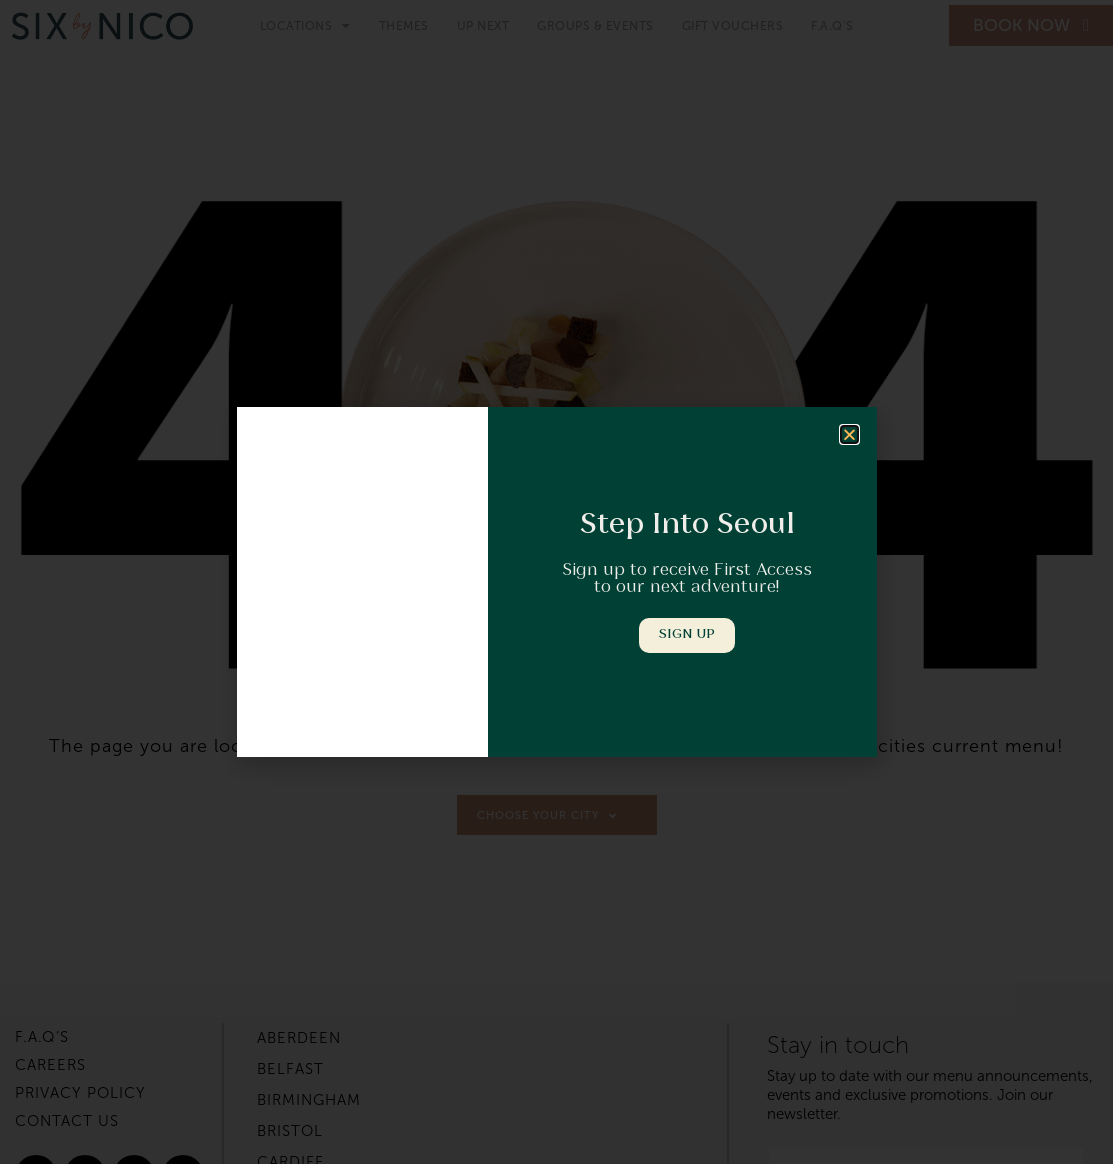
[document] (556, 582)
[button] (849, 435)
